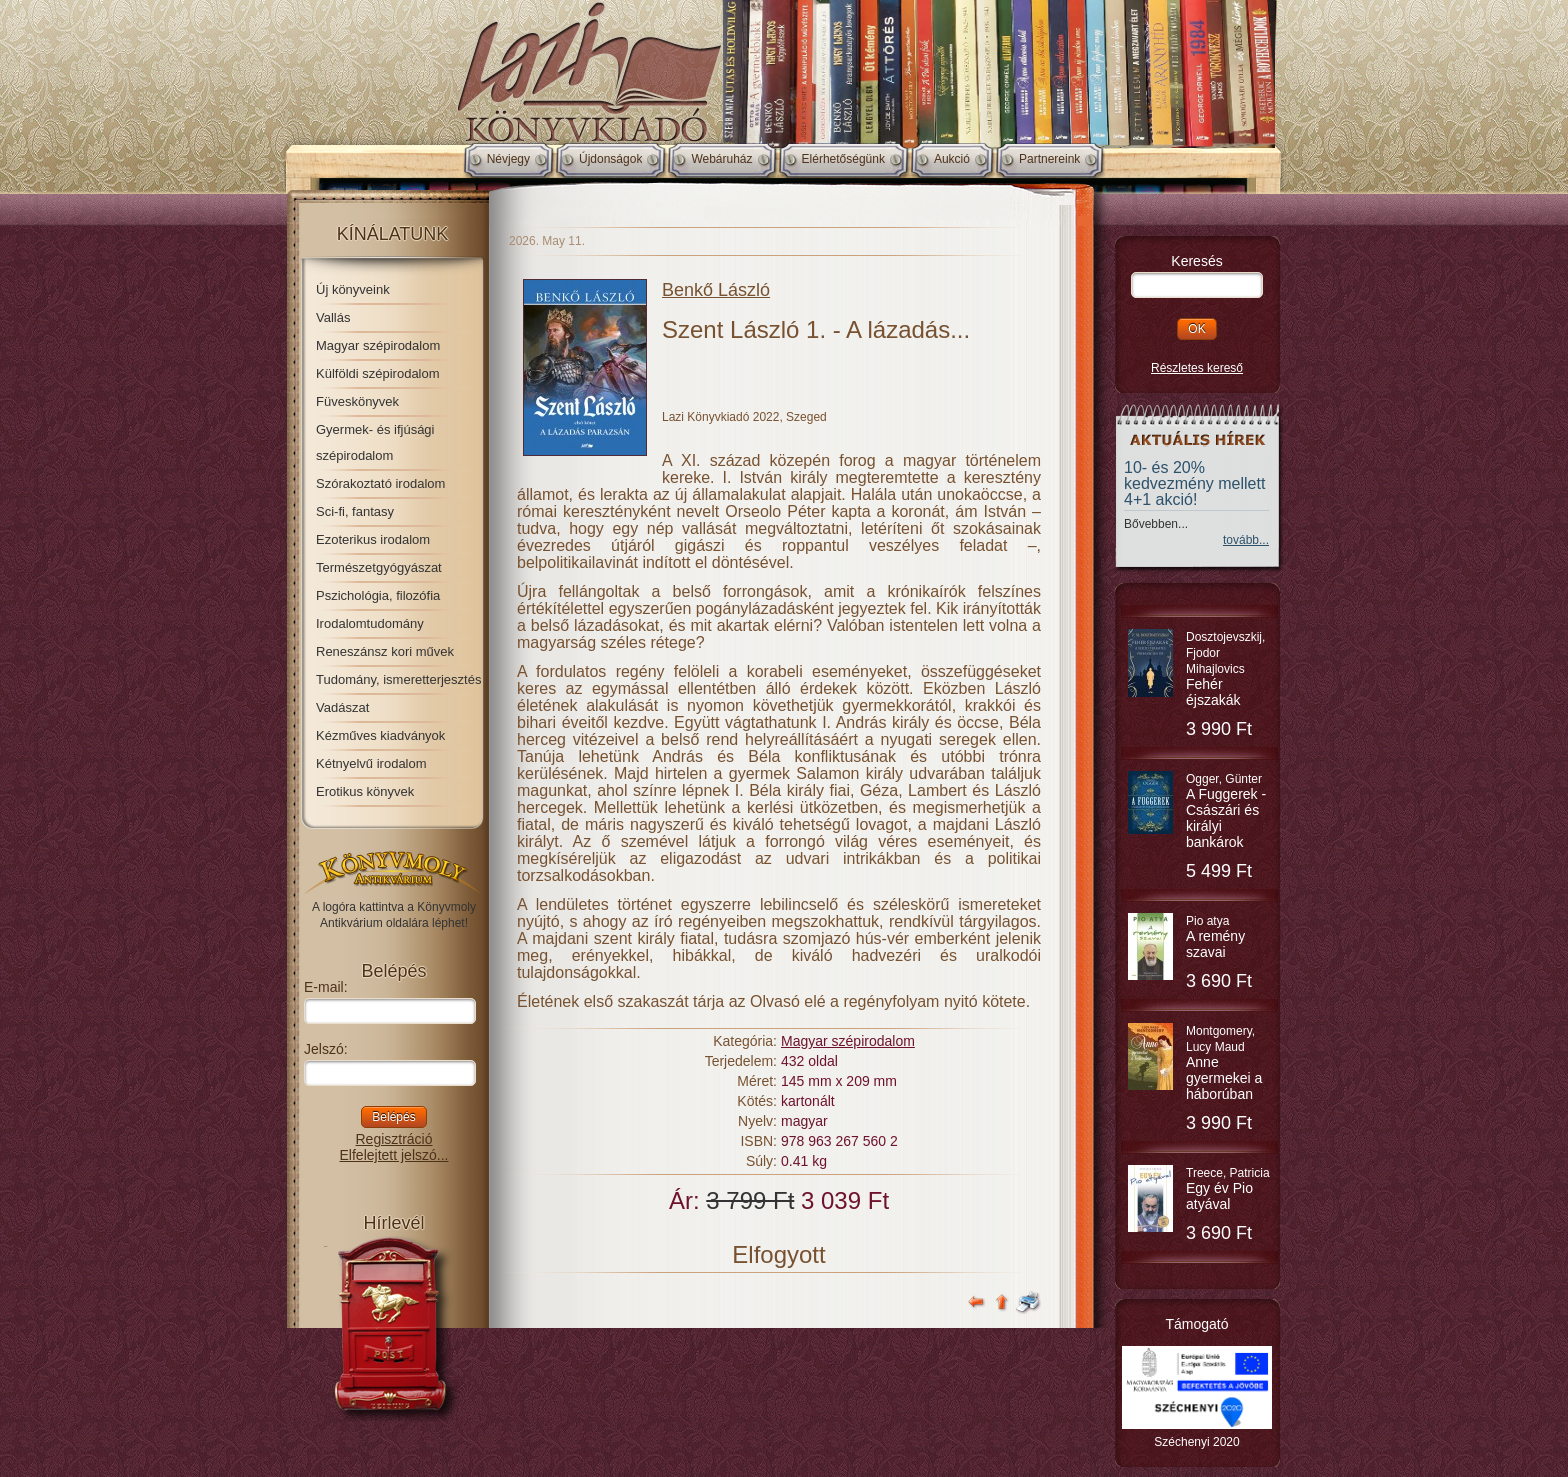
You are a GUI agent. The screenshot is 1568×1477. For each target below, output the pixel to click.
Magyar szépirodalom (378, 345)
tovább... (1246, 540)
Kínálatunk (393, 234)
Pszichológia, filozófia (378, 595)
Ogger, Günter (1226, 811)
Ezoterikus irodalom (373, 539)
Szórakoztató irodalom (380, 483)
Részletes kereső (1197, 368)
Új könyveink (353, 289)
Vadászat (342, 707)
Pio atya (1215, 937)
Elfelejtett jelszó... (394, 1155)
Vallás (333, 317)
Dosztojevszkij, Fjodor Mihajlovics (1225, 669)
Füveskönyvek (357, 401)
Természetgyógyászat (379, 567)
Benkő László (716, 290)
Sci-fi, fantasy (355, 511)
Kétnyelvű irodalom (371, 763)
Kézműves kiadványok (380, 735)
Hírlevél (393, 1223)
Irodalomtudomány (370, 623)
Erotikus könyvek (365, 791)
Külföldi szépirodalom (378, 373)
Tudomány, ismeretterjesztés (398, 679)
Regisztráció (393, 1139)
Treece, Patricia (1228, 1189)
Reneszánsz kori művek (385, 651)
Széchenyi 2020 (1196, 1442)
